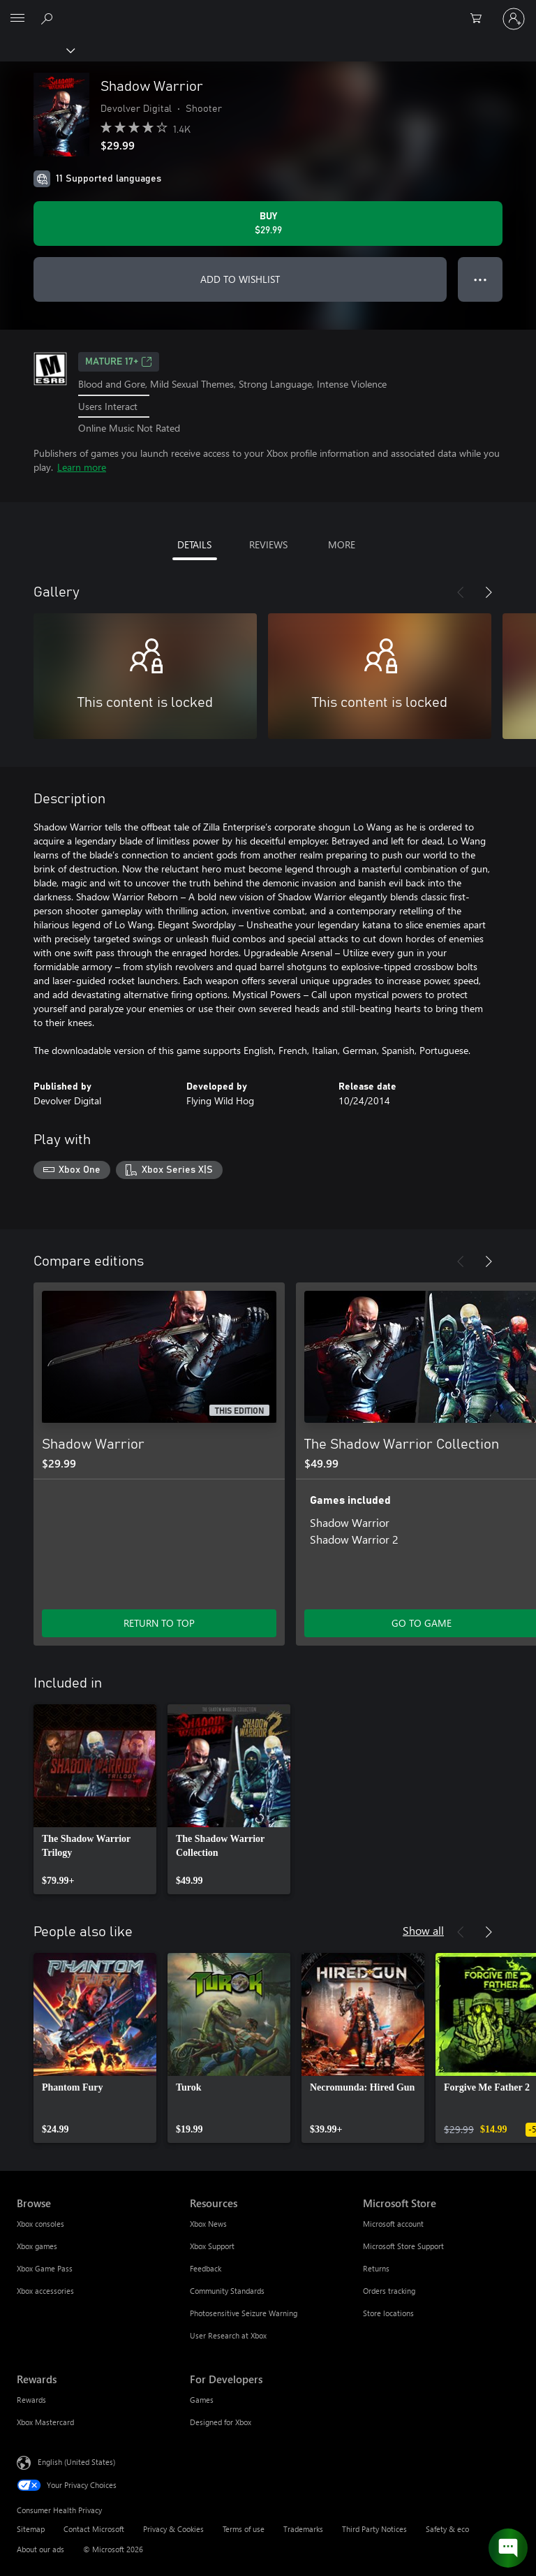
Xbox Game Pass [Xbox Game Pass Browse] (45, 2268)
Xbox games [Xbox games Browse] (37, 2246)
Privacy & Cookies (173, 2528)
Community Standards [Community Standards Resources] (227, 2290)
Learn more (81, 467)
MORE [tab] (341, 544)
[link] (95, 1799)
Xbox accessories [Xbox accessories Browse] (45, 2290)
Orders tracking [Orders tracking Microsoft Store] (389, 2290)
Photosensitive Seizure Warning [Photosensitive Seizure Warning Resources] (243, 2313)
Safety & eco (447, 2528)
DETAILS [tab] (194, 544)
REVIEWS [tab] (268, 544)
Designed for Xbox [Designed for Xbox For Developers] (220, 2422)
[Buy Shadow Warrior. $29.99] (268, 223)
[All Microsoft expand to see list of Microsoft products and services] (17, 19)
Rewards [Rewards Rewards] (31, 2399)
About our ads (40, 2549)
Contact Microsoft (94, 2528)
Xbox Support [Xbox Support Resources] (212, 2246)
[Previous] (461, 592)
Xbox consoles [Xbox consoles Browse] (40, 2223)
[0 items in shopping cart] (480, 19)
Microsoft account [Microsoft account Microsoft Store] (393, 2223)
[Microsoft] (267, 10)
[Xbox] (36, 49)
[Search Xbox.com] (49, 18)
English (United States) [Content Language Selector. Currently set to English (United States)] (76, 2461)
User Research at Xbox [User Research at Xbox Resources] (228, 2335)
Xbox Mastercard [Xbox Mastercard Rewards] (45, 2422)
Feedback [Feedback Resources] (205, 2268)
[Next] (488, 592)
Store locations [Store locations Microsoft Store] (388, 2313)
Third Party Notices (374, 2528)
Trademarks (303, 2528)
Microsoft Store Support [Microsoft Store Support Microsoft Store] (403, 2246)
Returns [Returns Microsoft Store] (376, 2268)
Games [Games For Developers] (202, 2399)
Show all (423, 1930)
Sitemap (31, 2528)
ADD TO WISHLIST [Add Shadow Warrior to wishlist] (240, 279)
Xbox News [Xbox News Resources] (208, 2223)
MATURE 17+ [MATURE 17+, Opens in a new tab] (118, 361)
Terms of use (244, 2528)
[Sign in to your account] (513, 19)
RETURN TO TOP (159, 1623)
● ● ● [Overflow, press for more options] (480, 279)
